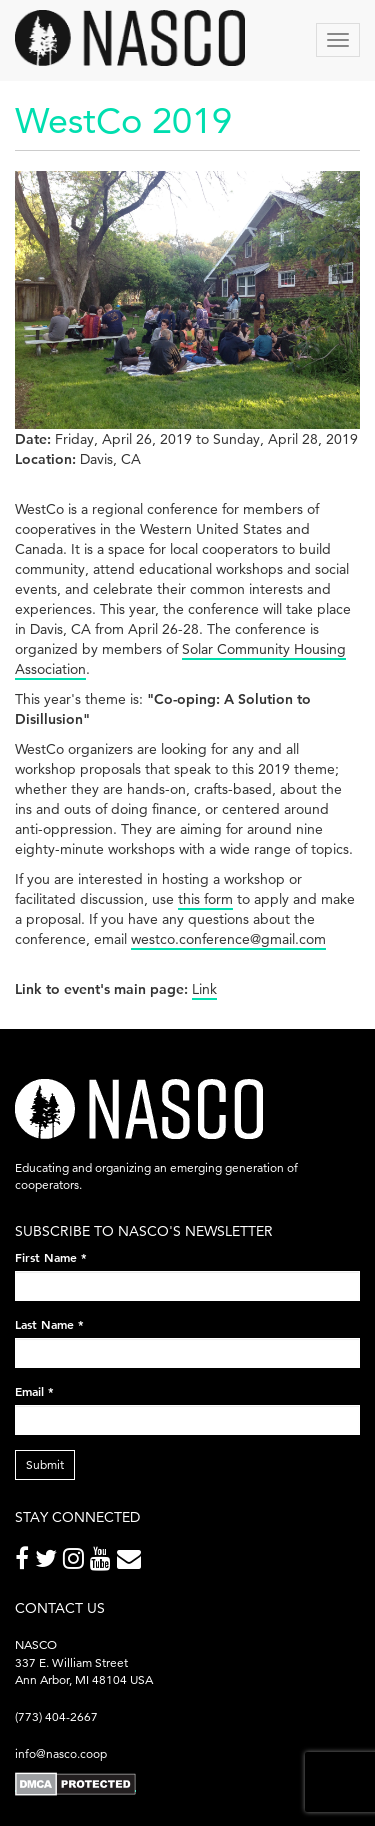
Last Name (49, 1324)
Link (204, 989)
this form (205, 899)
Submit (45, 1464)
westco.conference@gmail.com (228, 939)
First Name (51, 1257)
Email (34, 1391)
